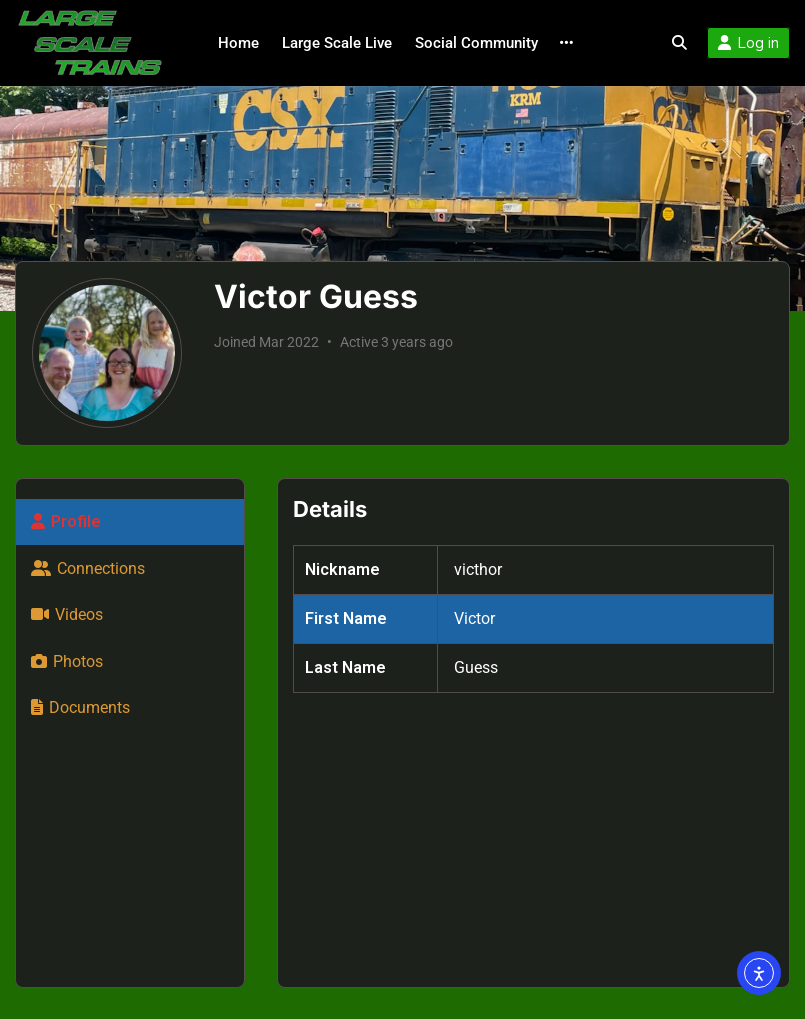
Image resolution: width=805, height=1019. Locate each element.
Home (238, 43)
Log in (748, 43)
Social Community (476, 43)
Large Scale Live (337, 43)
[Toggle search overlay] (679, 43)
